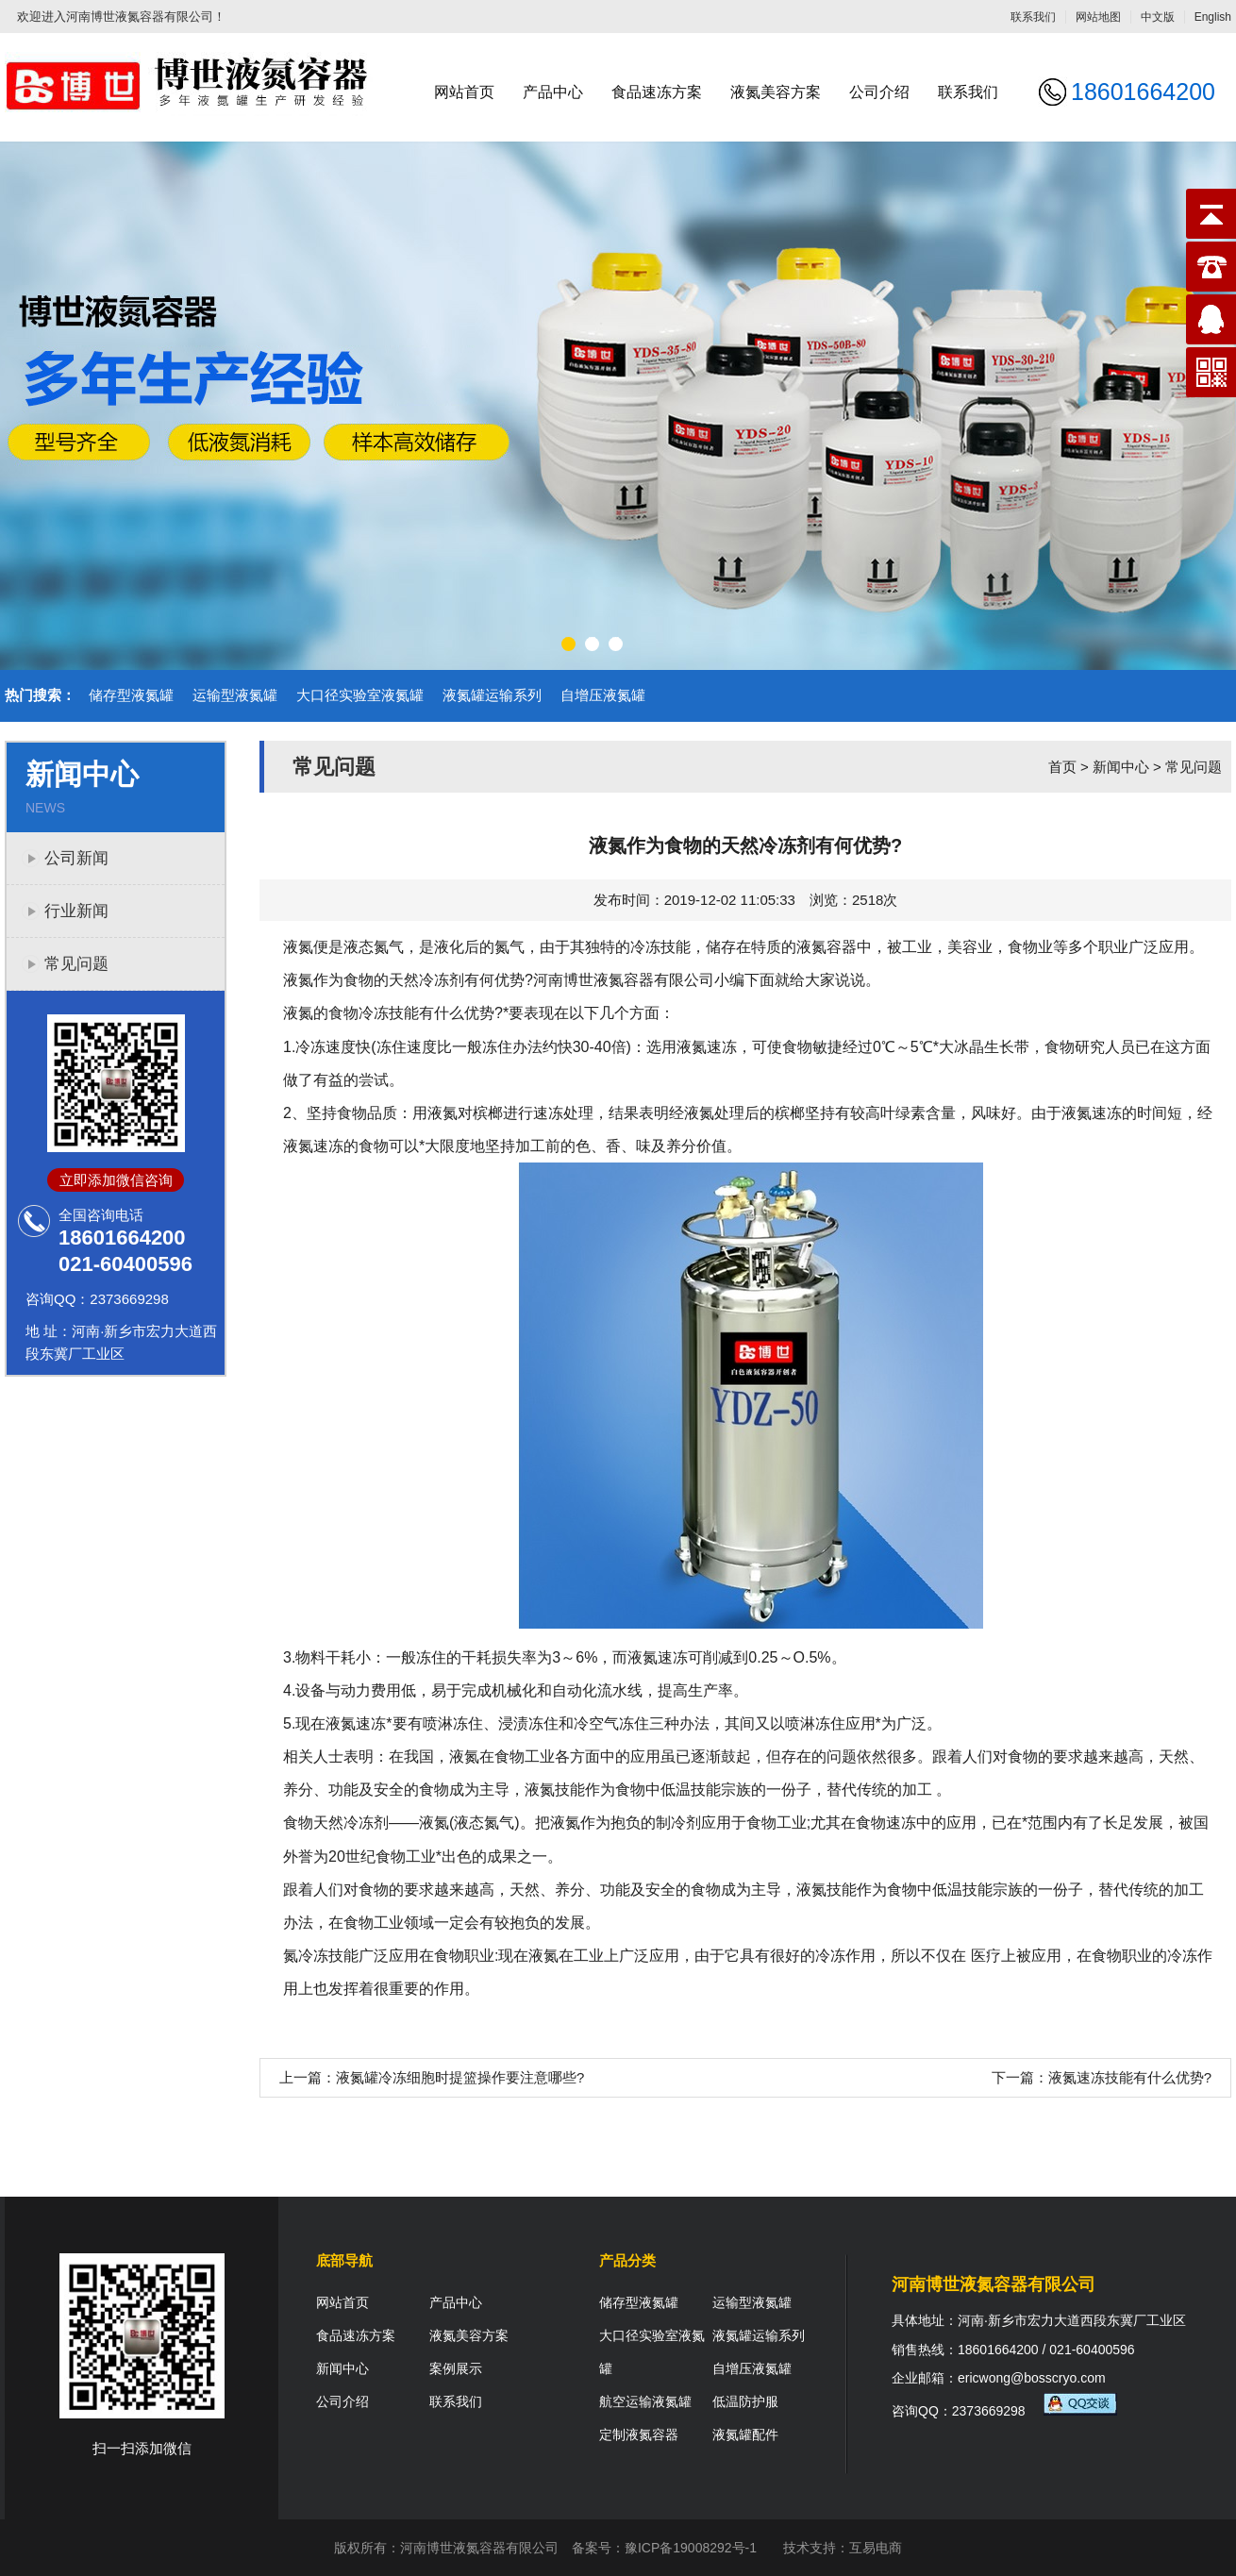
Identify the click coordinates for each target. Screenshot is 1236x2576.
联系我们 (1033, 17)
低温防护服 (745, 2401)
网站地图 (1098, 17)
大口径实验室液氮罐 (360, 695)
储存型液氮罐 (131, 695)
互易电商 (875, 2547)
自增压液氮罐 (602, 695)
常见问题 (76, 964)
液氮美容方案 (775, 92)
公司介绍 (879, 92)
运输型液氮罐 (234, 695)
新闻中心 (1121, 767)
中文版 (1158, 17)
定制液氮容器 (638, 2434)
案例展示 (455, 2368)
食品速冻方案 (656, 92)
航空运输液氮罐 (645, 2401)
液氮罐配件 (745, 2434)
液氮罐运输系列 (492, 695)
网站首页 (464, 92)
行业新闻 (76, 911)
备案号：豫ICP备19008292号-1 (664, 2547)
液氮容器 (826, 947)
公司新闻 (76, 858)
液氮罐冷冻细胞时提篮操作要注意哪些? (460, 2077)
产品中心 (553, 92)
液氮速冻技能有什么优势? (1129, 2077)
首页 (1062, 767)
